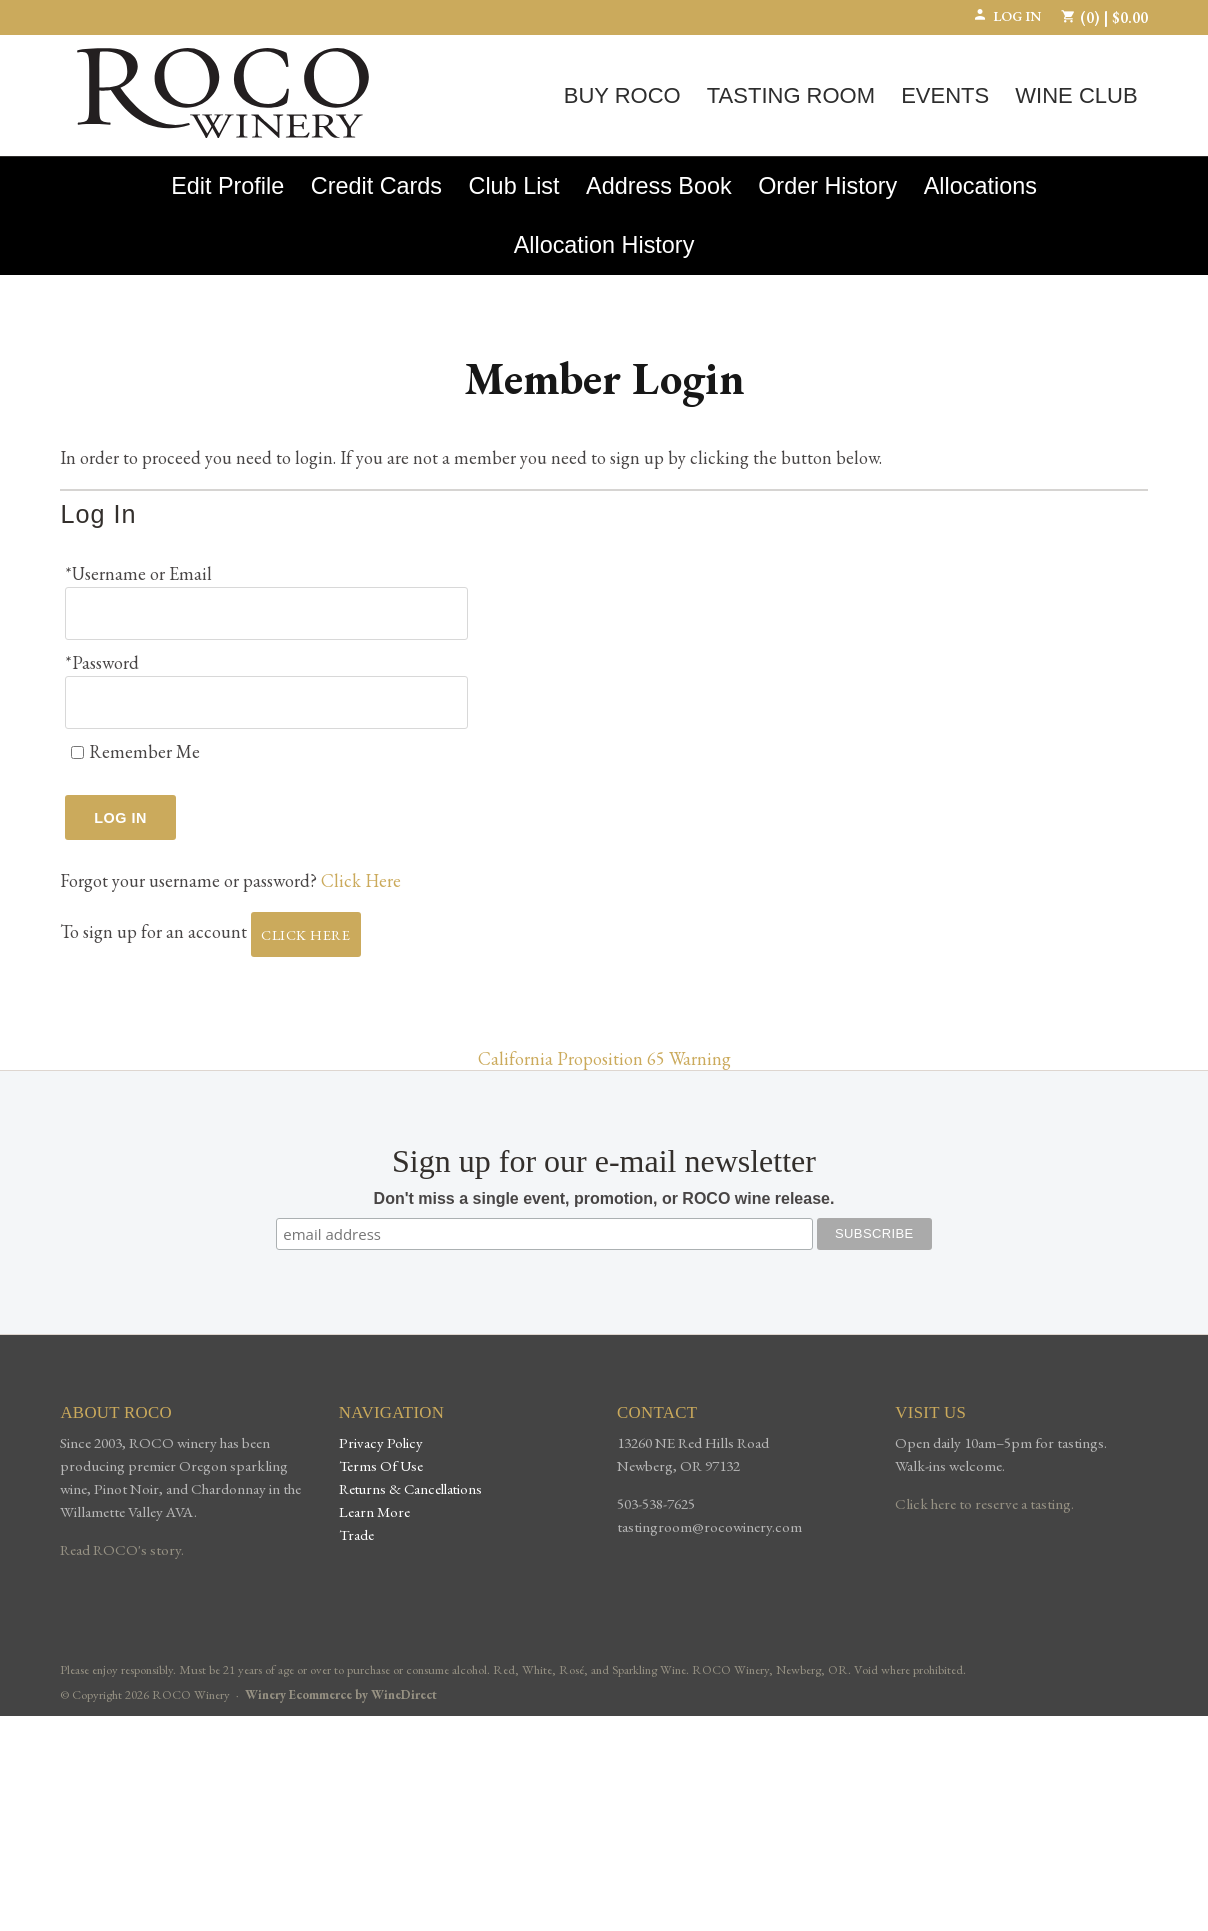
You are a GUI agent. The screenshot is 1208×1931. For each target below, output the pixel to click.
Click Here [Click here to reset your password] (361, 868)
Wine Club (1076, 95)
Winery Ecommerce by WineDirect (341, 1681)
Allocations (980, 186)
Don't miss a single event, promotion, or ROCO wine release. (604, 1186)
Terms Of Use (381, 1451)
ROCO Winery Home (223, 93)
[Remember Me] (77, 739)
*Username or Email (138, 573)
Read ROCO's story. (122, 1536)
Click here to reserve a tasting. (984, 1490)
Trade (356, 1520)
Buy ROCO (622, 95)
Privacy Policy (381, 1428)
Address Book (659, 186)
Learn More (374, 1497)
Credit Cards (376, 186)
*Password (102, 656)
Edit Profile (227, 186)
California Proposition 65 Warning (604, 1046)
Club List (514, 186)
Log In (1007, 16)
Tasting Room (791, 95)
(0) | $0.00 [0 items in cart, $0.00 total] (1104, 17)
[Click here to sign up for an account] (305, 922)
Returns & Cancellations (410, 1474)
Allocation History (604, 245)
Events (945, 95)
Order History (827, 186)
